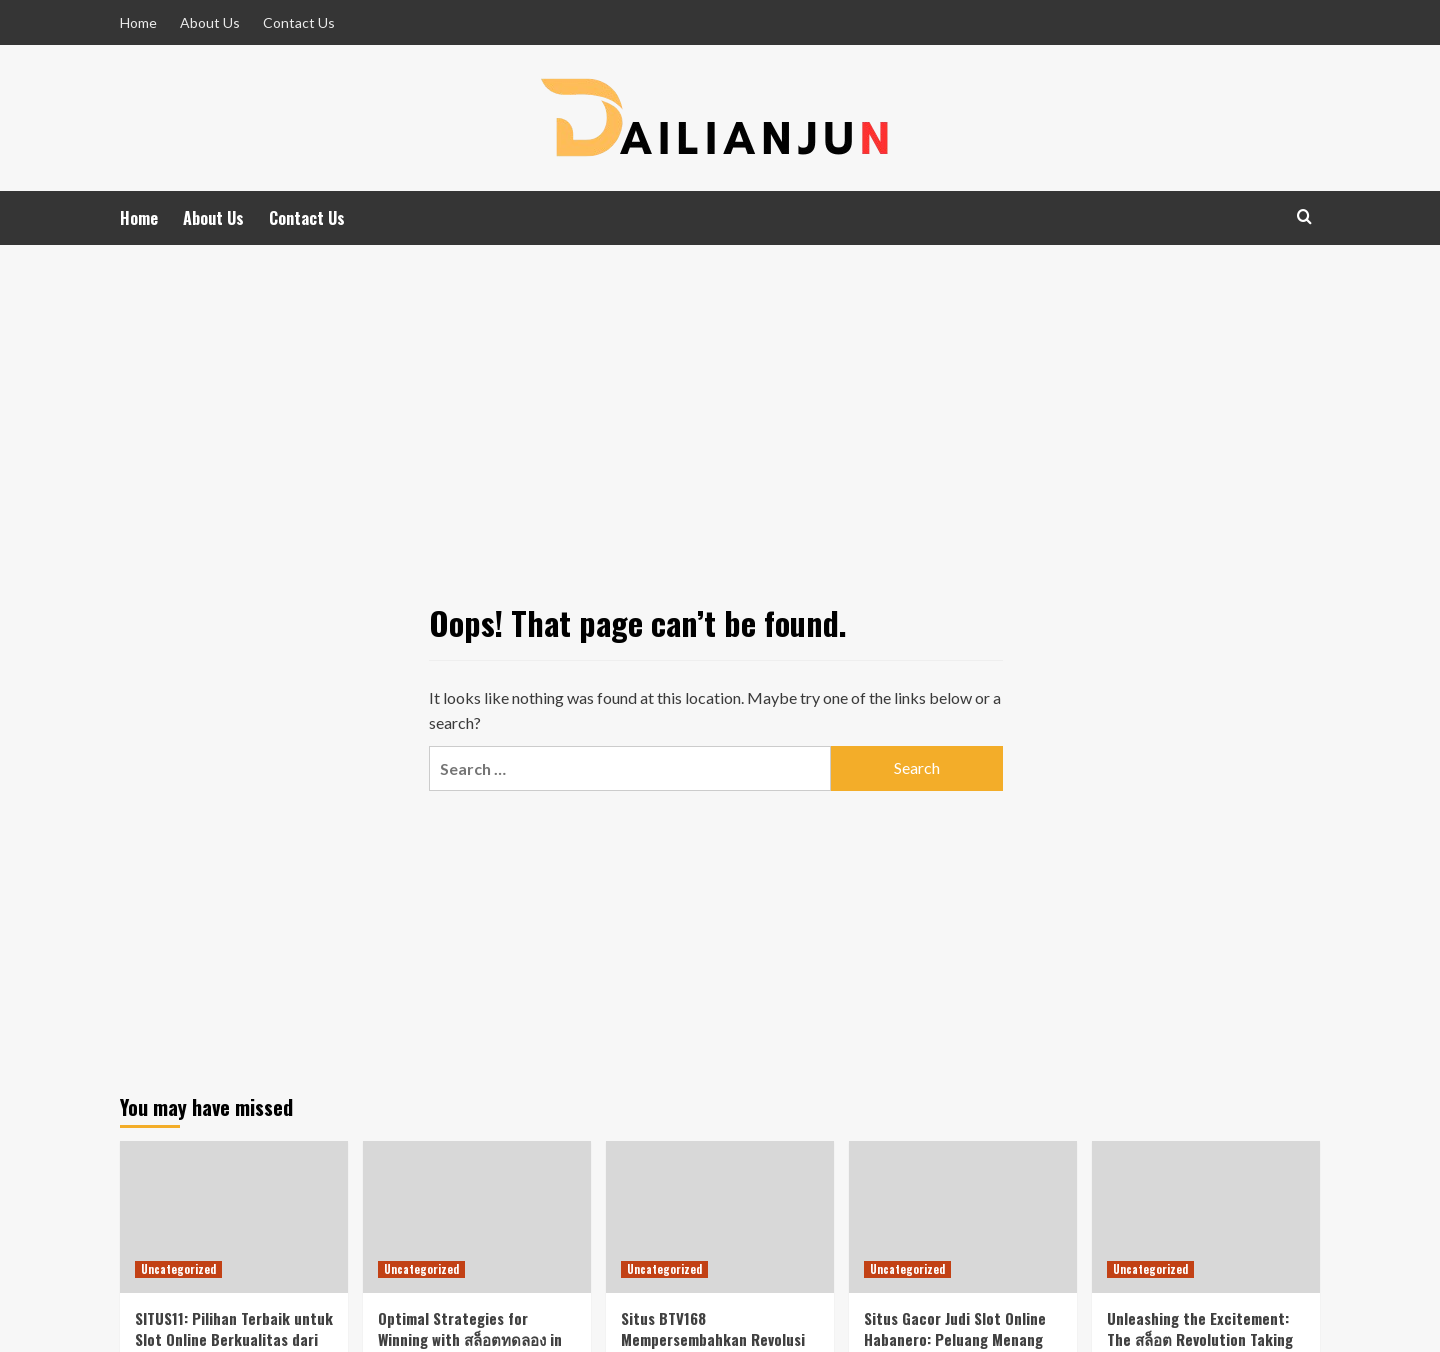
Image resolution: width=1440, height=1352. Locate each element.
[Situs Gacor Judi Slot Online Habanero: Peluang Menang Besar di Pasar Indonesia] (963, 1217)
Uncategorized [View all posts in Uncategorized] (178, 1269)
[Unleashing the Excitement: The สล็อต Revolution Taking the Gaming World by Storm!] (1206, 1217)
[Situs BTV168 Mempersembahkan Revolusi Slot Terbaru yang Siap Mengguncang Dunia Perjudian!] (720, 1217)
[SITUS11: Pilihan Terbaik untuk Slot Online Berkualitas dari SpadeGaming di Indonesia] (234, 1217)
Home (138, 22)
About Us (210, 22)
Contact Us (299, 22)
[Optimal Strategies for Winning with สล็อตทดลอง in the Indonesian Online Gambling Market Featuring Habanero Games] (477, 1217)
